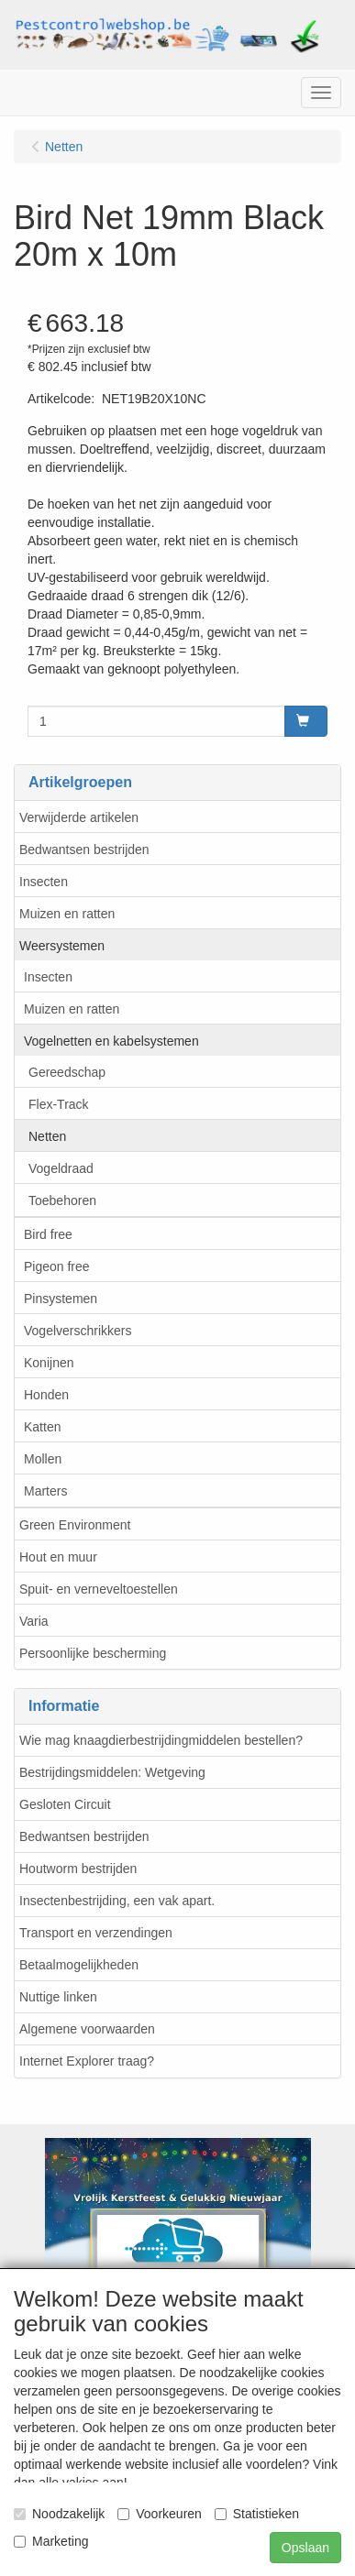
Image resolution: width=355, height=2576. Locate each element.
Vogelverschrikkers (78, 1330)
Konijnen (49, 1362)
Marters (45, 1491)
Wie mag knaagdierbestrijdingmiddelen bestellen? (161, 1740)
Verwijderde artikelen (79, 817)
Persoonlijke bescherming (92, 1653)
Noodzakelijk (59, 2513)
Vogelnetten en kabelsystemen (111, 1041)
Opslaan (305, 2547)
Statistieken (257, 2513)
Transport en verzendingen (95, 1932)
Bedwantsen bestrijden (84, 849)
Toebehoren (62, 1200)
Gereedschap (66, 1072)
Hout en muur (58, 1557)
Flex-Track (58, 1104)
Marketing (51, 2541)
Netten (47, 1136)
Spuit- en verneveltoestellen (98, 1589)
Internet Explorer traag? (86, 2061)
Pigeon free (57, 1266)
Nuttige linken (58, 1997)
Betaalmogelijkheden (79, 1964)
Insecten (43, 881)
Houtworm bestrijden (78, 1868)
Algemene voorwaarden (87, 2029)
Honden (46, 1394)
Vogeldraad (61, 1168)
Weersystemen (62, 945)
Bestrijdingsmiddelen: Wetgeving (112, 1772)
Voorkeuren (159, 2513)
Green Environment (74, 1525)
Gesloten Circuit (65, 1804)
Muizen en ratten (67, 913)
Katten (42, 1427)
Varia (34, 1621)
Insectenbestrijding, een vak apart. (117, 1900)
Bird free (48, 1234)
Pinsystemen (60, 1298)
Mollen (42, 1459)
